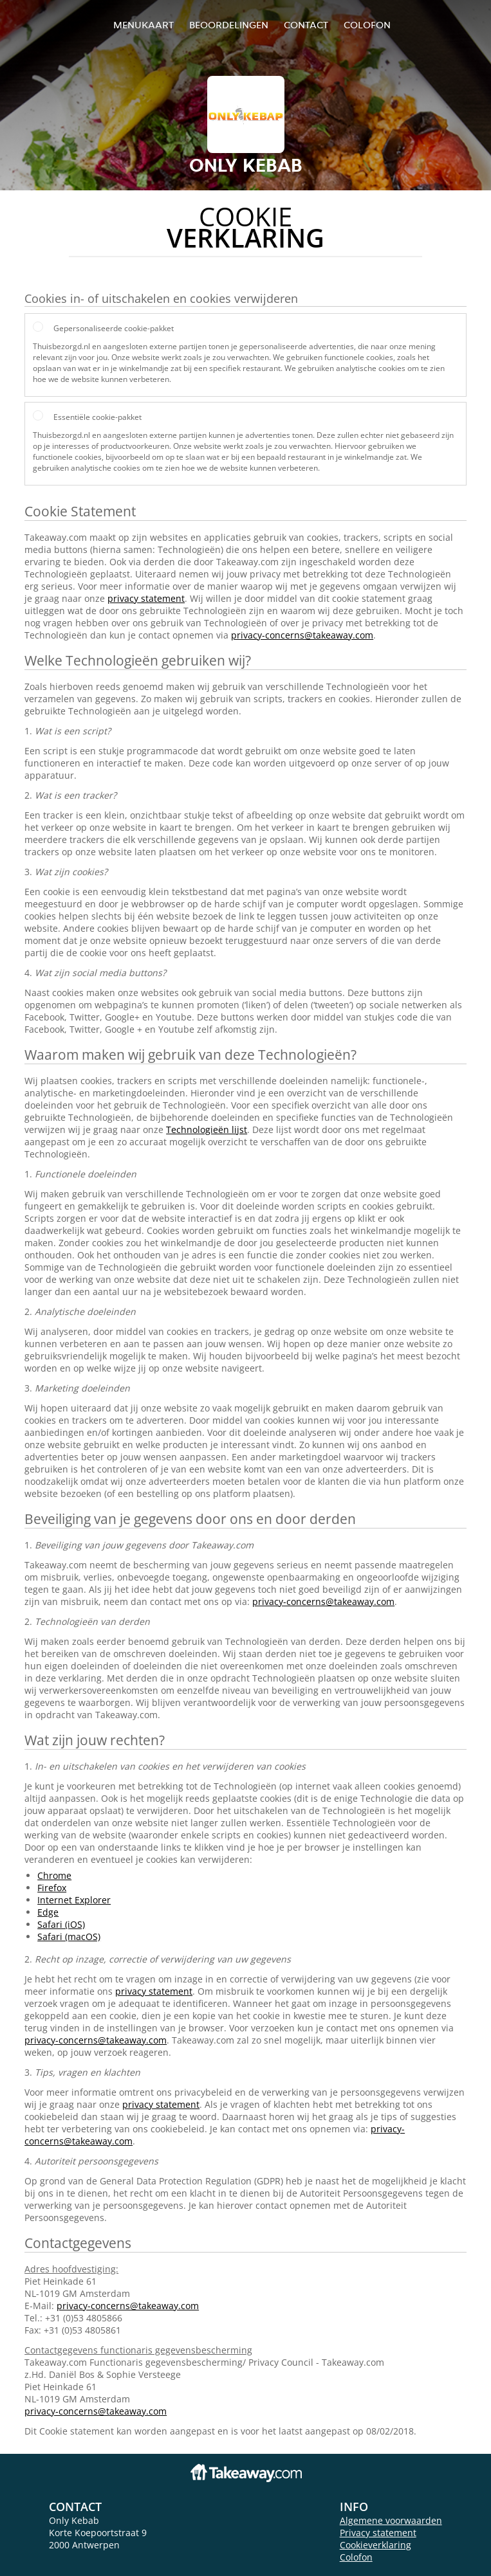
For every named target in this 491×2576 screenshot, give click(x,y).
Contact (306, 25)
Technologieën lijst (206, 1129)
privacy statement (146, 598)
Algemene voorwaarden (391, 2520)
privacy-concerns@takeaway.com (302, 635)
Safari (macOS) (68, 1936)
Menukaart (143, 25)
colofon (367, 25)
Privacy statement (378, 2532)
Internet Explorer (74, 1900)
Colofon (356, 2557)
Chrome (54, 1875)
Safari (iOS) (61, 1924)
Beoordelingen (228, 25)
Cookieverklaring (375, 2545)
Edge (48, 1912)
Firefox (51, 1888)
